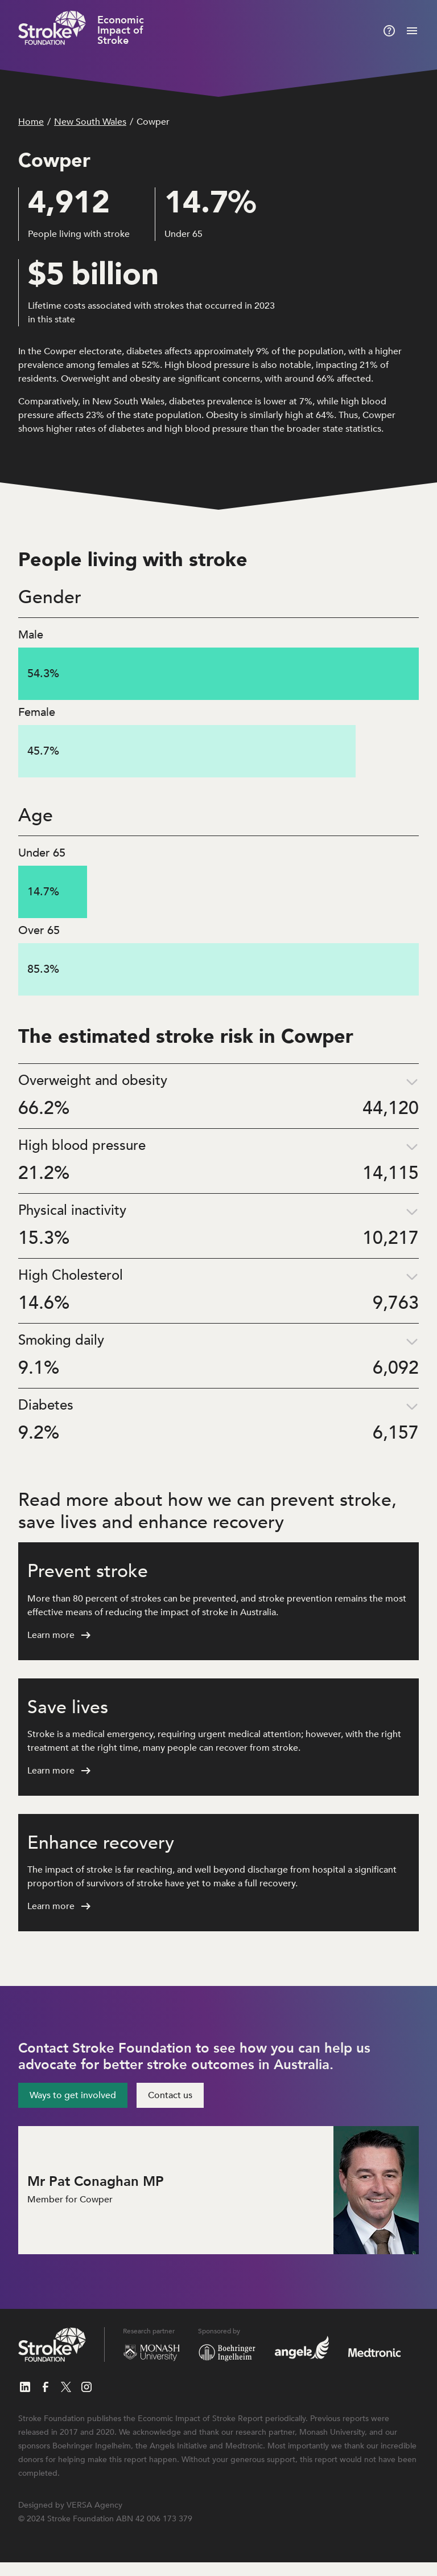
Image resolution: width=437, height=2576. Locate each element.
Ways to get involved (73, 2095)
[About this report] (389, 31)
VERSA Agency (94, 2505)
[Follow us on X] (66, 2387)
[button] (218, 1096)
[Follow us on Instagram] (86, 2387)
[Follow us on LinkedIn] (25, 2387)
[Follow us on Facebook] (45, 2387)
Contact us (170, 2095)
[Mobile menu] (412, 31)
